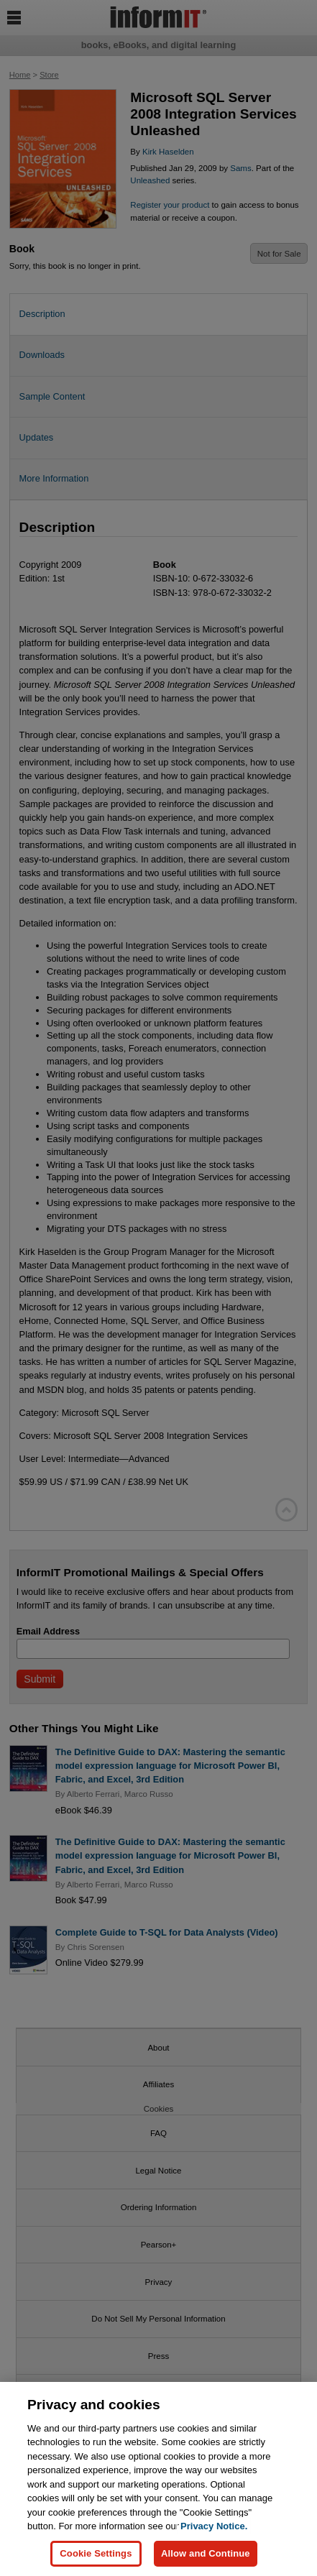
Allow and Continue (205, 2553)
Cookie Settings (96, 2553)
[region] (158, 2479)
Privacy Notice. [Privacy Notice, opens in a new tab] (213, 2526)
